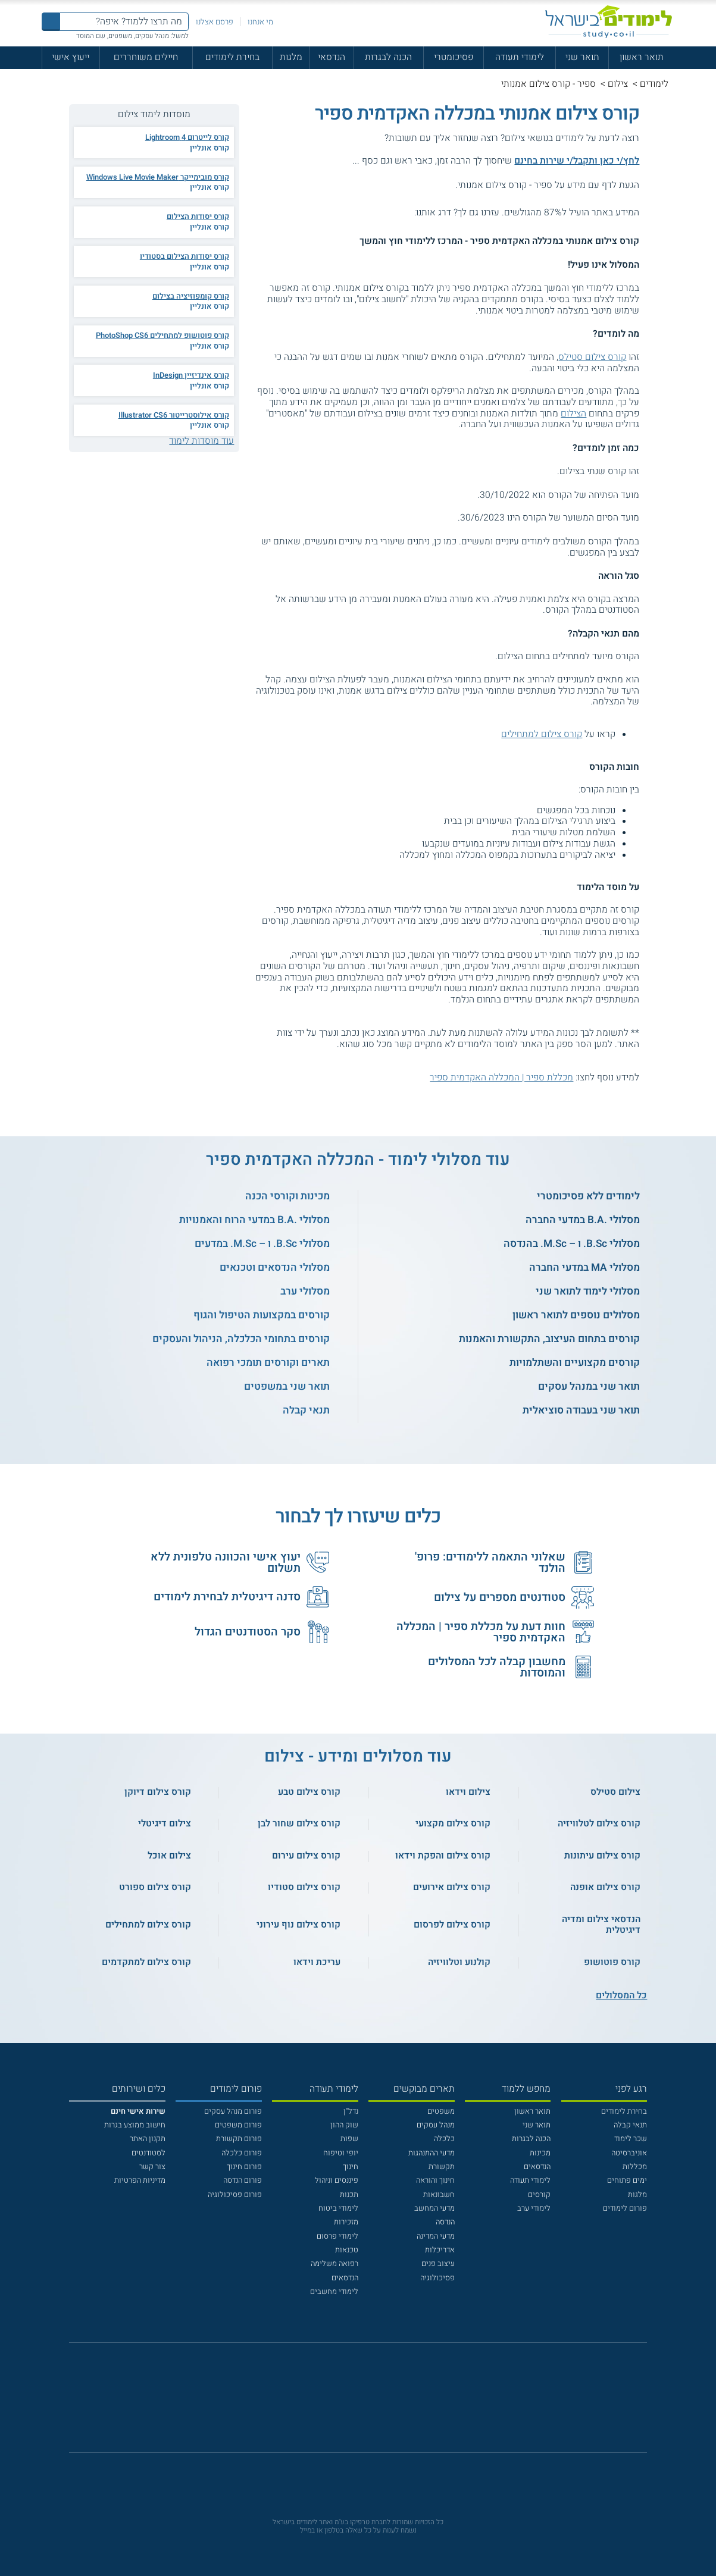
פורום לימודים (625, 2208)
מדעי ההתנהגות (431, 2152)
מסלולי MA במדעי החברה (584, 1267)
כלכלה (444, 2138)
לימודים (654, 84)
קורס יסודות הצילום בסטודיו (184, 256)
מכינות (540, 2152)
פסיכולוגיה (437, 2277)
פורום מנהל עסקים (233, 2111)
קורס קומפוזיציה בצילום (190, 296)
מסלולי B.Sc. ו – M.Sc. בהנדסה (572, 1243)
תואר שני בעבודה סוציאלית (581, 1410)
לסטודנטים (148, 2152)
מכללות (635, 2166)
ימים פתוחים (627, 2180)
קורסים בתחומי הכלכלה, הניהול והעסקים (241, 1338)
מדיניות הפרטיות (139, 2180)
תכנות (349, 2194)
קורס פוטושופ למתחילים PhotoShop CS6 (162, 335)
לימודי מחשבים (334, 2291)
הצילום (573, 414)
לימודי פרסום (337, 2236)
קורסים (539, 2194)
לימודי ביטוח (338, 2208)
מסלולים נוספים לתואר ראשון (576, 1315)
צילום (618, 84)
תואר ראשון (642, 57)
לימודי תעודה (519, 57)
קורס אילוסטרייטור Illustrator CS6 (173, 415)
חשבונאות (439, 2194)
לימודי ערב (534, 2208)
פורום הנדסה (242, 2180)
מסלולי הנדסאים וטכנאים (275, 1267)
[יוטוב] (372, 2403)
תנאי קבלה (306, 1410)
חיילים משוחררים (146, 57)
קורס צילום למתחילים (541, 734)
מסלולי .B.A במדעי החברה (583, 1219)
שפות (349, 2138)
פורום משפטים (238, 2124)
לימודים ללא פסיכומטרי (588, 1196)
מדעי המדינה (436, 2236)
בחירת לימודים (232, 57)
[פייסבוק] (350, 2403)
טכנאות (346, 2249)
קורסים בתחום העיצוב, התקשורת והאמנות (549, 1338)
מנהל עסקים (436, 2124)
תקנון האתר (147, 2138)
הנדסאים (537, 2166)
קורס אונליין (209, 147)
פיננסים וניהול (336, 2180)
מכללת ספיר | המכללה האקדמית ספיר (501, 1078)
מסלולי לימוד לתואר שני (588, 1291)
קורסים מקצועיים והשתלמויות (574, 1362)
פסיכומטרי (453, 57)
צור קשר (152, 2166)
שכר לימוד (630, 2138)
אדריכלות (440, 2249)
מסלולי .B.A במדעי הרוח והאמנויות (254, 1219)
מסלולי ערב (305, 1291)
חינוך (350, 2166)
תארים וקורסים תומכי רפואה (268, 1362)
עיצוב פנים (438, 2263)
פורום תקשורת (239, 2138)
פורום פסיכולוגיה (235, 2194)
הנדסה (445, 2221)
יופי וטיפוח (340, 2152)
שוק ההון (344, 2124)
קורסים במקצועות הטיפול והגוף (261, 1315)
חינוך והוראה (435, 2180)
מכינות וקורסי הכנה (287, 1196)
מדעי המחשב (434, 2208)
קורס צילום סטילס (592, 357)
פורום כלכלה (241, 2152)
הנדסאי (331, 57)
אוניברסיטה (629, 2152)
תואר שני (582, 57)
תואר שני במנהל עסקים (589, 1386)
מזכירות (346, 2221)
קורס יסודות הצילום (198, 216)
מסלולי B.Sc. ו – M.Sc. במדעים (262, 1243)
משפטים (441, 2111)
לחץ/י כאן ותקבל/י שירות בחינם (576, 161)
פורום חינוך (244, 2166)
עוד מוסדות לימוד (201, 441)
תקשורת (442, 2166)
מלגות (291, 57)
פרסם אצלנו (214, 21)
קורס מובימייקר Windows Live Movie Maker (157, 177)
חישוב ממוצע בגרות (134, 2124)
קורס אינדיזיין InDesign (191, 375)
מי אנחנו (260, 21)
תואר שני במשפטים (287, 1386)
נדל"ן (350, 2111)
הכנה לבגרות (388, 57)
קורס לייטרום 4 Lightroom (187, 137)
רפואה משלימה (334, 2263)
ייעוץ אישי (70, 57)
